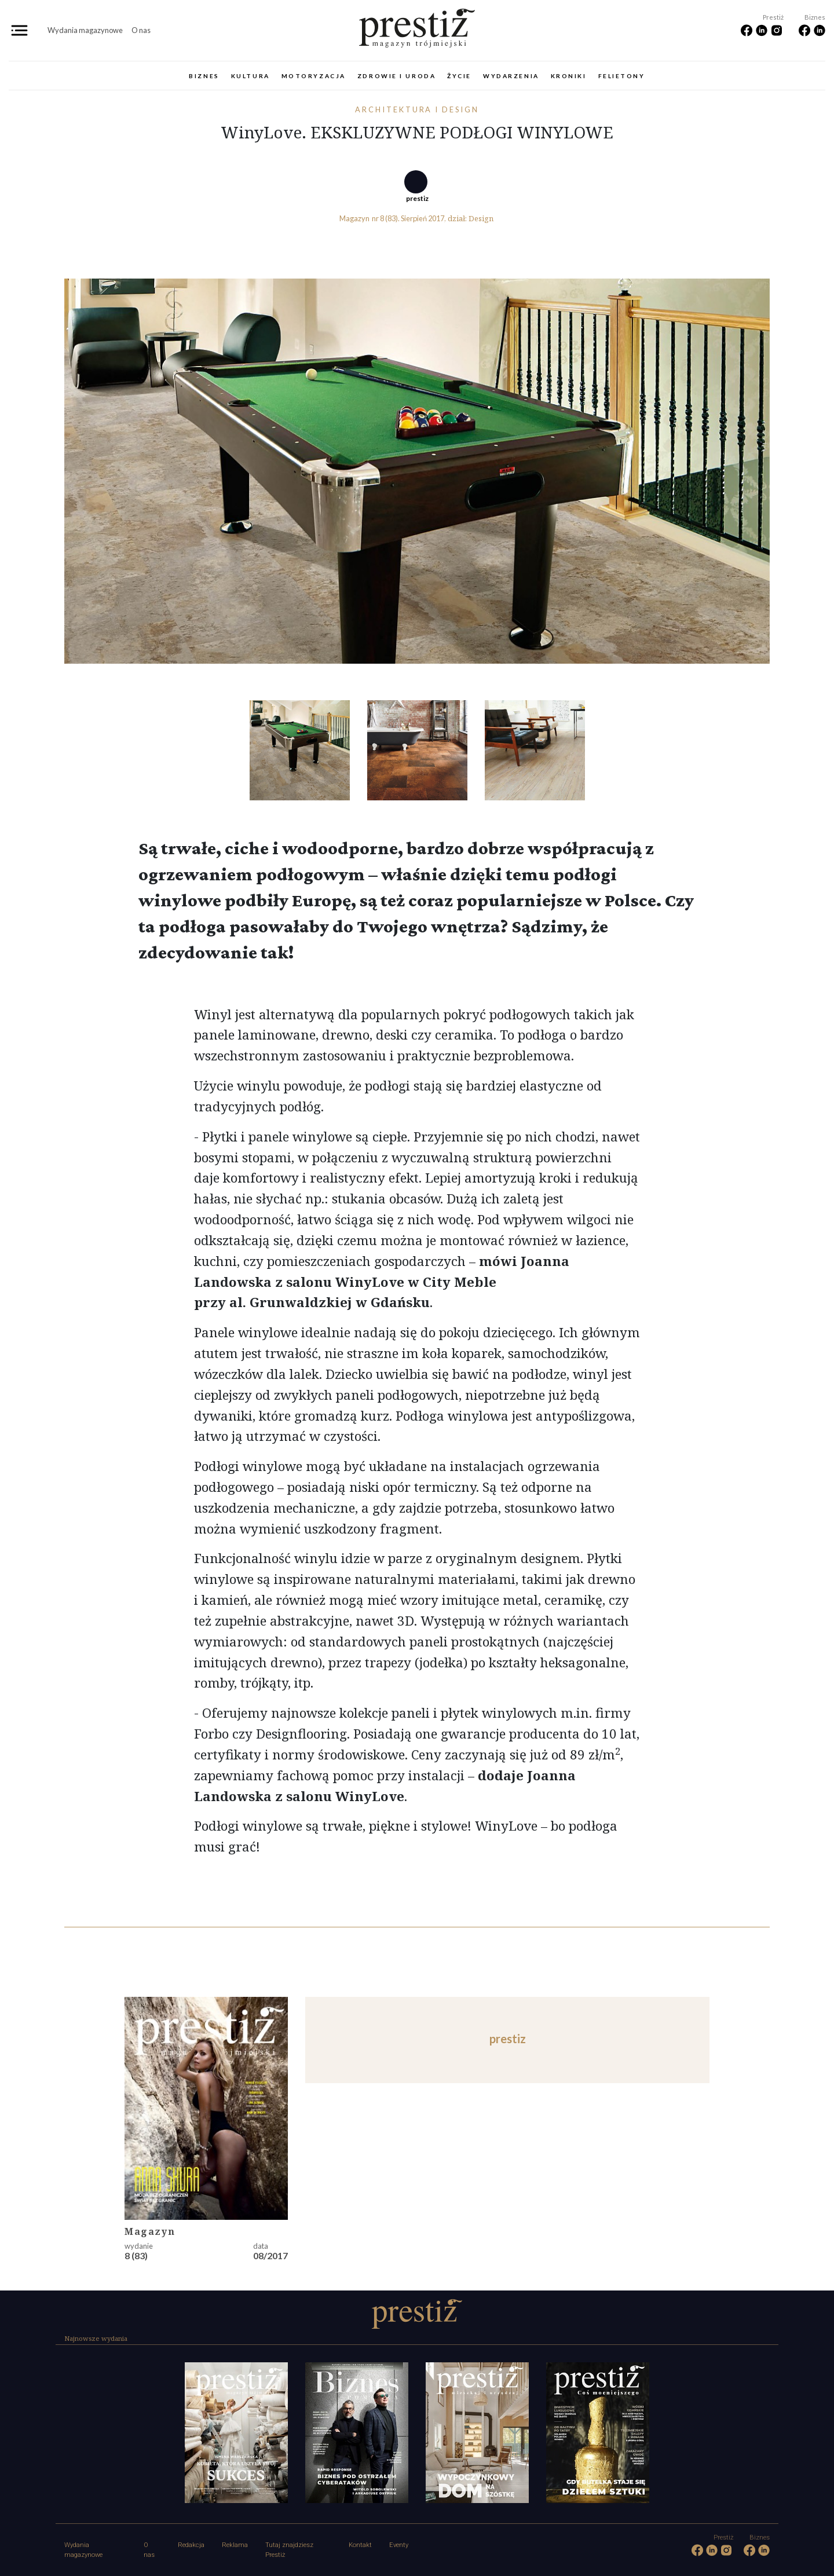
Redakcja (191, 2545)
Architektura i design (417, 109)
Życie (459, 75)
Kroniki (569, 75)
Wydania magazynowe (85, 30)
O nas (141, 30)
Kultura (250, 75)
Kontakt (360, 2545)
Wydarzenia (511, 75)
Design (481, 218)
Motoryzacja (313, 75)
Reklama (235, 2545)
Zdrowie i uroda (396, 75)
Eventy (398, 2545)
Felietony (621, 75)
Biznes (204, 75)
